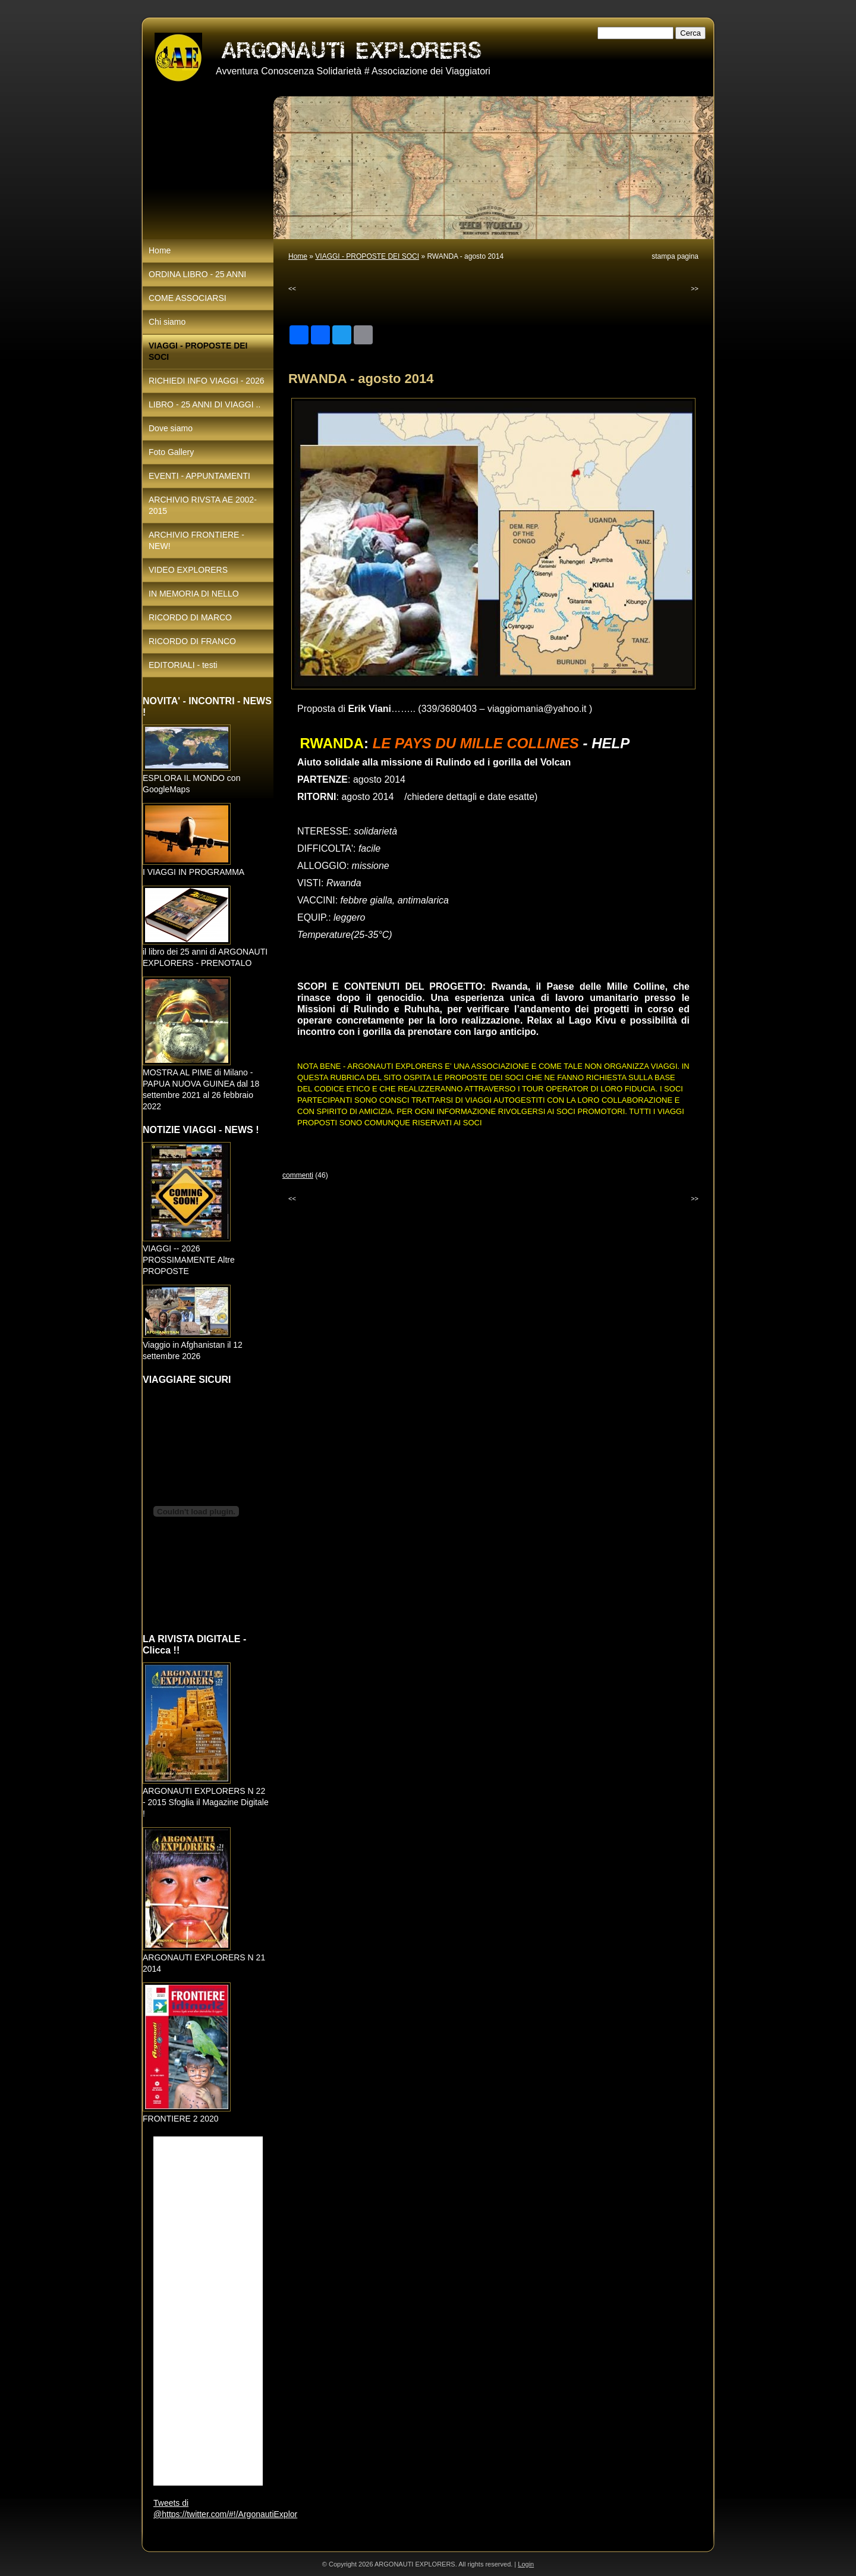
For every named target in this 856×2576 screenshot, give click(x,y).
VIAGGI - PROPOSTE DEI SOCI (367, 256)
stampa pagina (675, 256)
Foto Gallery (171, 452)
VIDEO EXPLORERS (188, 570)
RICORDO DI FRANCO (192, 641)
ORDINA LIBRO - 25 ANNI (197, 274)
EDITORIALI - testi (183, 665)
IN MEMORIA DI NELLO (194, 593)
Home (297, 256)
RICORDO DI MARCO (190, 617)
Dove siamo (171, 428)
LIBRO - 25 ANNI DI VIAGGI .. (204, 404)
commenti (297, 1175)
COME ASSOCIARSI (187, 298)
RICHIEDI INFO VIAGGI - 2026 (207, 380)
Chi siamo (167, 322)
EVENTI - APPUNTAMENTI (199, 476)
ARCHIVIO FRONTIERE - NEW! (196, 540)
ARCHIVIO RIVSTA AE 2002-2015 (203, 505)
